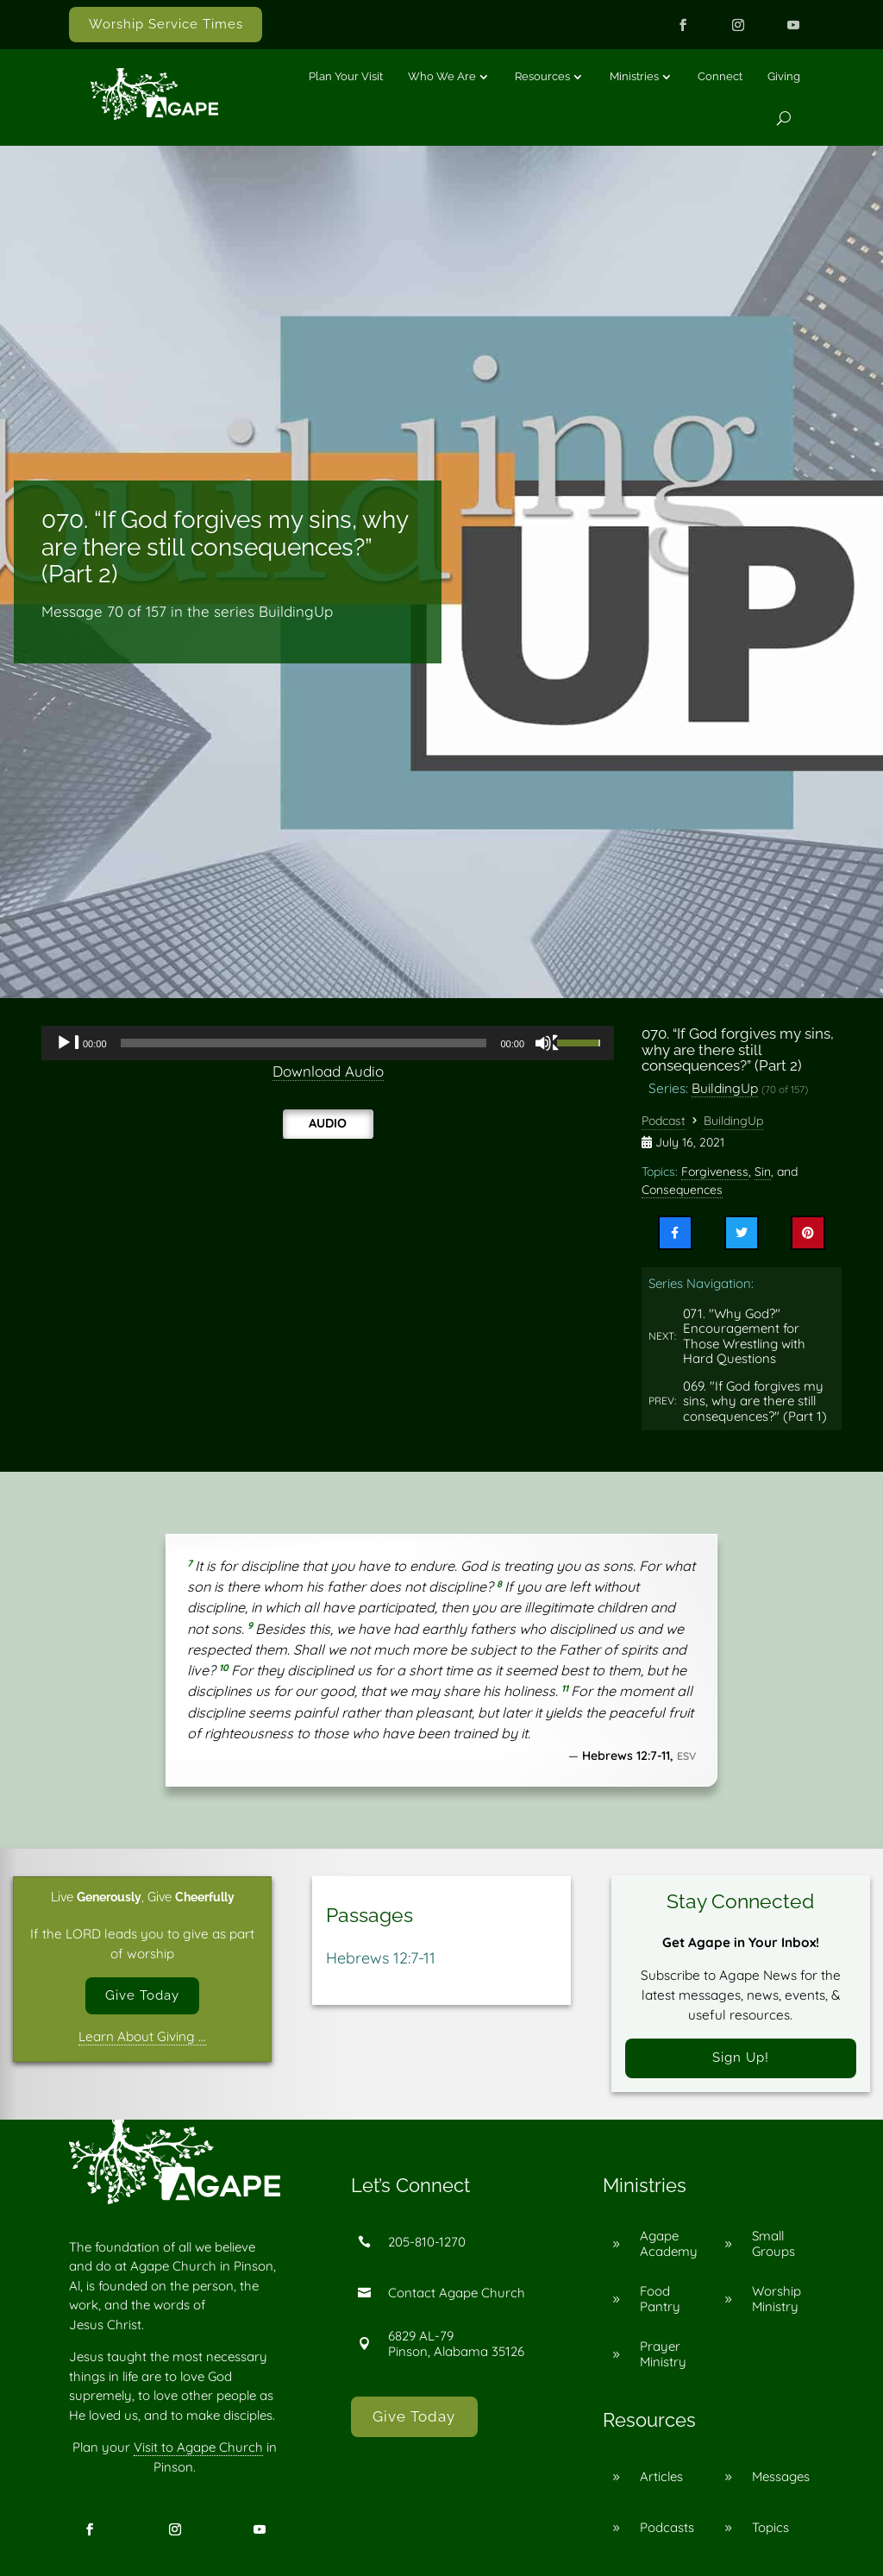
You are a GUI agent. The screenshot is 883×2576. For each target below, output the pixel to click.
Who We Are (442, 76)
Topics (770, 2527)
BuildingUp (725, 1087)
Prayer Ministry (663, 2354)
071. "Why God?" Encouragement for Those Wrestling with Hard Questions (744, 1336)
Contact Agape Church (456, 2292)
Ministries (634, 76)
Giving (783, 76)
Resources (542, 76)
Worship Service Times (166, 24)
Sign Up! (740, 2057)
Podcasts (667, 2527)
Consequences (682, 1189)
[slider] (304, 1043)
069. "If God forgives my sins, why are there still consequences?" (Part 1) (755, 1401)
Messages (781, 2476)
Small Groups (773, 2243)
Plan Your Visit (346, 76)
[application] (327, 1043)
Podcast (664, 1120)
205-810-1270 (427, 2242)
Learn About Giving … (142, 2036)
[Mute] (547, 1043)
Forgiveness (714, 1171)
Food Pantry (660, 2299)
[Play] (68, 1043)
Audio (328, 1123)
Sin (763, 1171)
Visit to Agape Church (198, 2447)
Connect (720, 76)
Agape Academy (669, 2243)
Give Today (142, 1995)
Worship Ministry (776, 2299)
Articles (661, 2476)
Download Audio (328, 1071)
